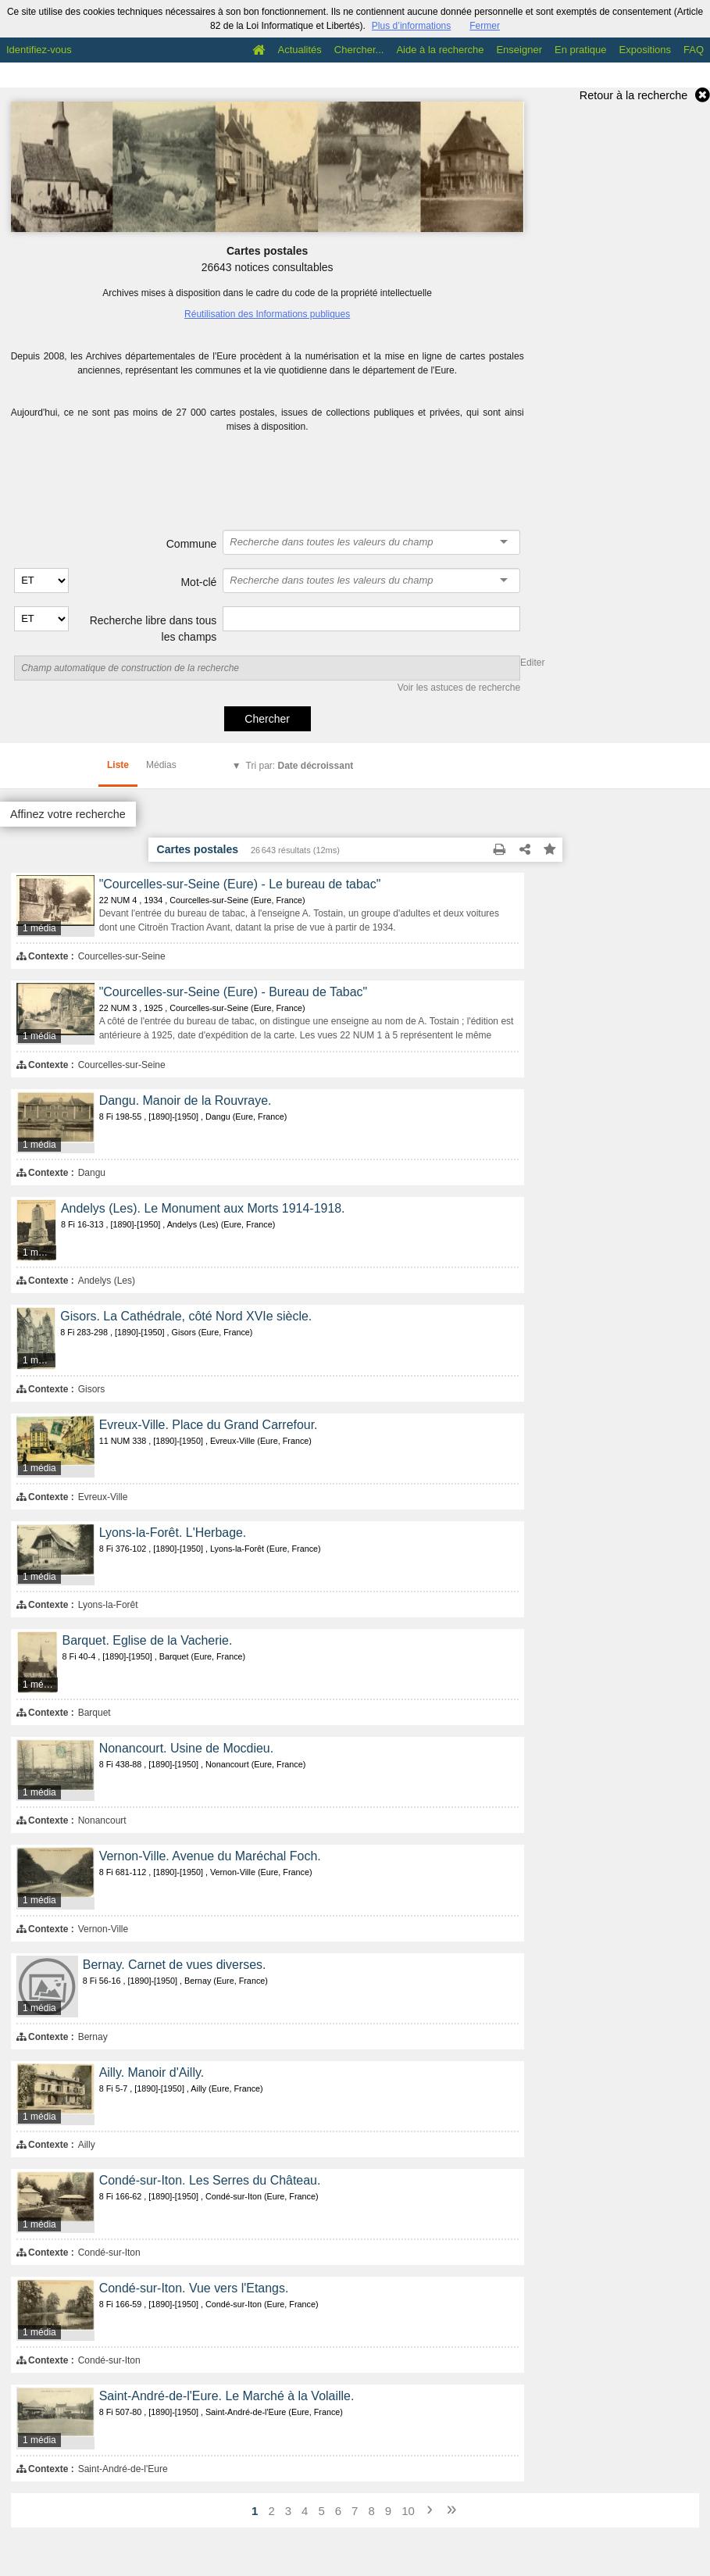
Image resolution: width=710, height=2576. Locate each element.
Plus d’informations (411, 25)
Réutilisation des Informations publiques (267, 314)
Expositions (645, 49)
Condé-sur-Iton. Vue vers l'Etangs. (194, 2288)
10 (408, 2510)
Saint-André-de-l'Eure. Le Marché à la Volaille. (227, 2396)
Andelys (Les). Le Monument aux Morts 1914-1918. (203, 1208)
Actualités (299, 49)
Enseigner (519, 49)
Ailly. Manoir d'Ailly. (152, 2072)
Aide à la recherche (439, 49)
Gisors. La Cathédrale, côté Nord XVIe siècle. (186, 1316)
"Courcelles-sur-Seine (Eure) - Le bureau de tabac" (240, 884)
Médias (161, 764)
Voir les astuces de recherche (459, 687)
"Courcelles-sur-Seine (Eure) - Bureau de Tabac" (233, 992)
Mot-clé (198, 582)
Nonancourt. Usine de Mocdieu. (186, 1748)
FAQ (693, 49)
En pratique (581, 49)
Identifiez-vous (39, 49)
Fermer (484, 25)
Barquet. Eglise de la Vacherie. (147, 1640)
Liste (118, 764)
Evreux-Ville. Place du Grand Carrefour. (208, 1424)
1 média (39, 928)
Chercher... (359, 49)
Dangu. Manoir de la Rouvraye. (185, 1100)
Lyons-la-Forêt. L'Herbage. (173, 1532)
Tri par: (300, 765)
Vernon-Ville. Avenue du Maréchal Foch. (210, 1856)
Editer (532, 662)
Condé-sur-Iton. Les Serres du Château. (210, 2180)
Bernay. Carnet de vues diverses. (174, 1964)
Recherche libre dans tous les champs (153, 628)
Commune (191, 544)
